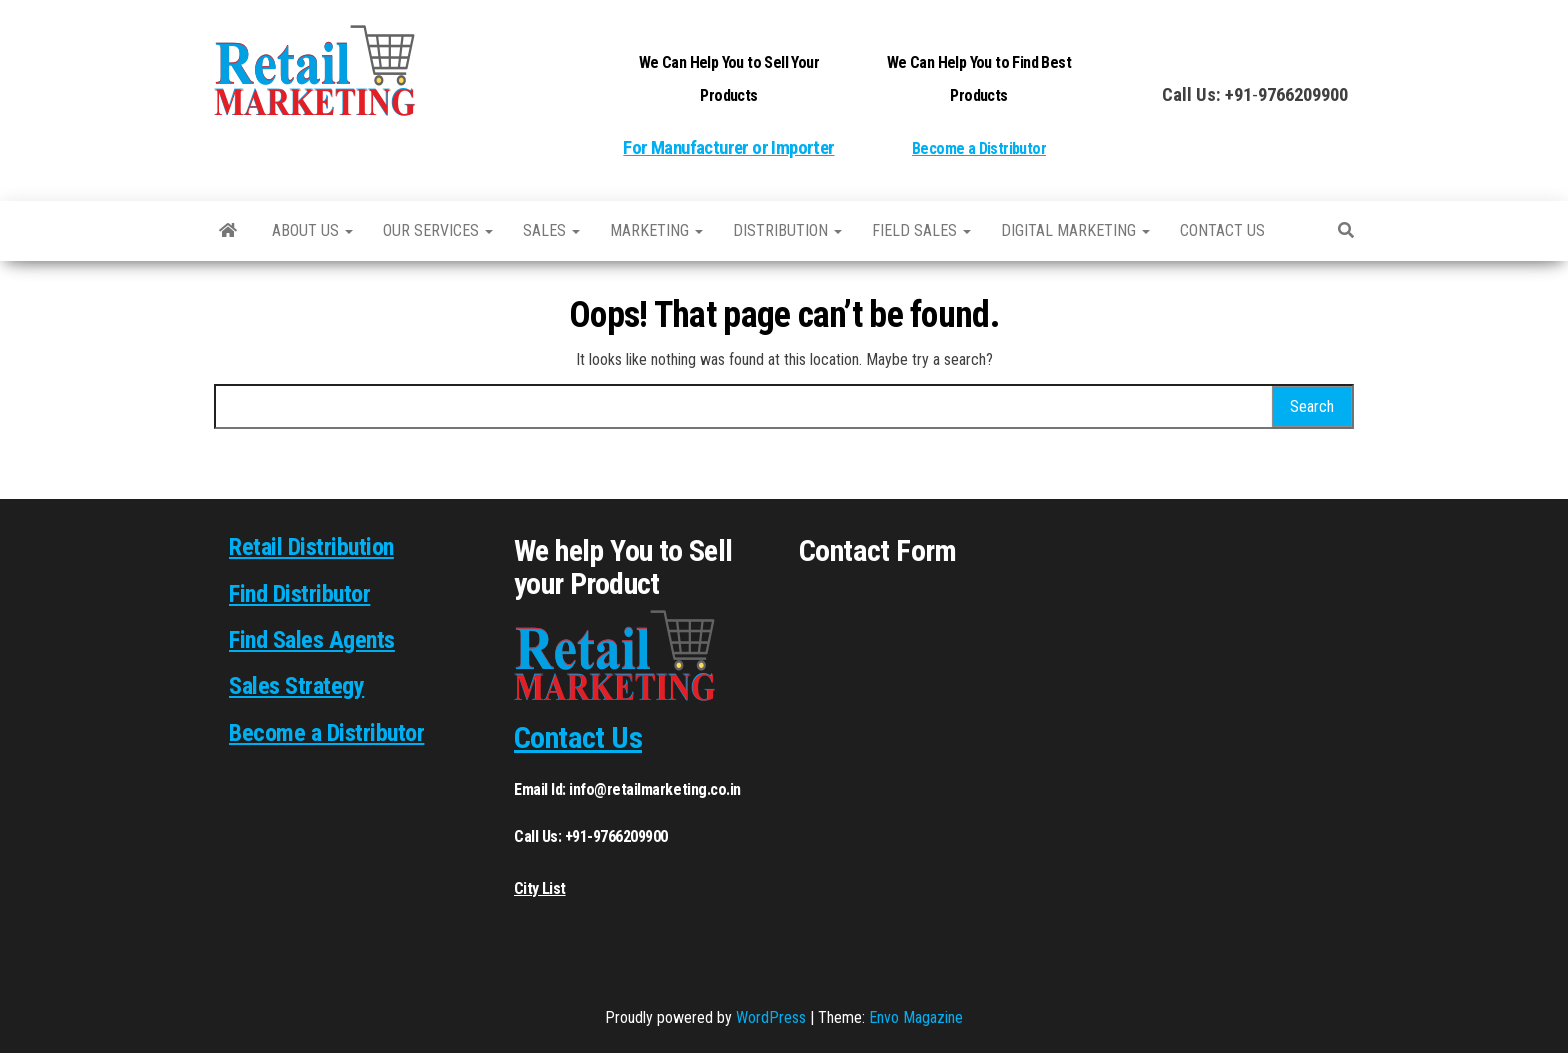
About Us (312, 230)
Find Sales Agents (312, 640)
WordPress (771, 1017)
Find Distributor (299, 594)
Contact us (1222, 230)
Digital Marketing (1075, 230)
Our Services (438, 230)
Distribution (787, 230)
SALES (551, 230)
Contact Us (578, 737)
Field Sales (921, 230)
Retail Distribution (311, 547)
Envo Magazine (916, 1017)
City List (540, 888)
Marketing (656, 230)
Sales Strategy (296, 686)
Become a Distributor (979, 148)
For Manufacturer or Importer (728, 148)
